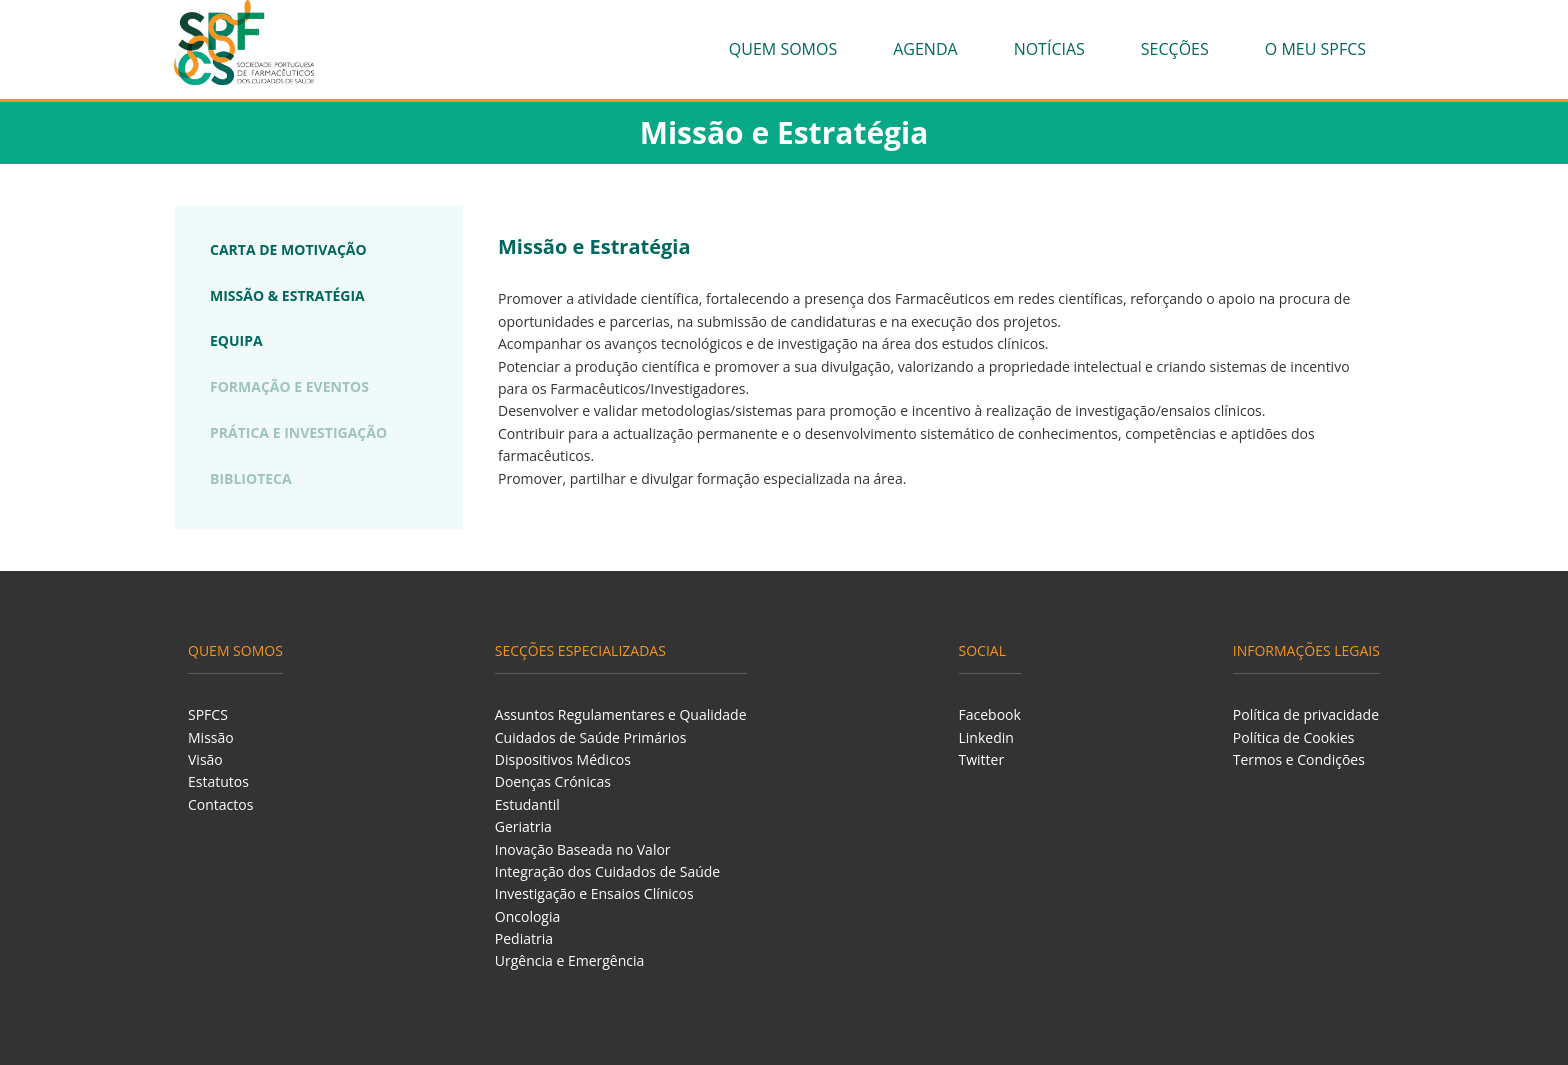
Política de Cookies (1294, 737)
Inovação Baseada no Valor (583, 849)
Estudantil (527, 804)
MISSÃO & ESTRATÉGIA (287, 295)
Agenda (925, 49)
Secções (1175, 49)
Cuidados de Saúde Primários (591, 737)
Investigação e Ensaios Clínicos (594, 893)
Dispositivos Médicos (563, 759)
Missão (211, 737)
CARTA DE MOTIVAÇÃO (288, 249)
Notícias (1049, 49)
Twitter (982, 759)
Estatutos (218, 781)
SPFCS (208, 714)
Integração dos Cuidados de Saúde (607, 871)
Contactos (220, 804)
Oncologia (527, 916)
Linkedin (986, 737)
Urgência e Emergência (570, 960)
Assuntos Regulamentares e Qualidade (621, 714)
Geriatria (523, 826)
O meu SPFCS (1315, 49)
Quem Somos (783, 49)
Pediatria (524, 938)
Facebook (990, 714)
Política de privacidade (1306, 714)
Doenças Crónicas (553, 781)
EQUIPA (236, 340)
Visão (205, 759)
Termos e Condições (1299, 759)
